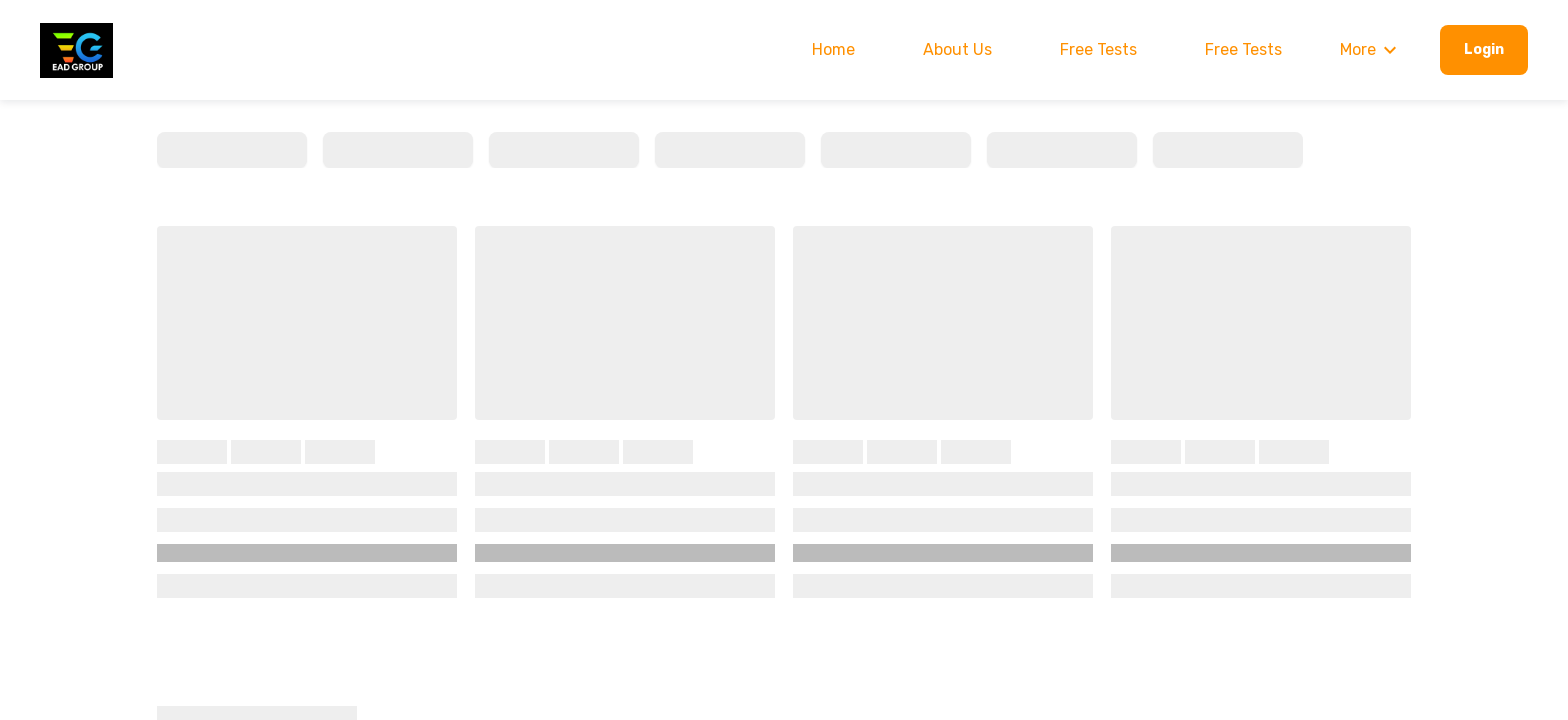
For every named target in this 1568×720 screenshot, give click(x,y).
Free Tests (1098, 49)
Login (1484, 49)
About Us (957, 49)
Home (833, 49)
